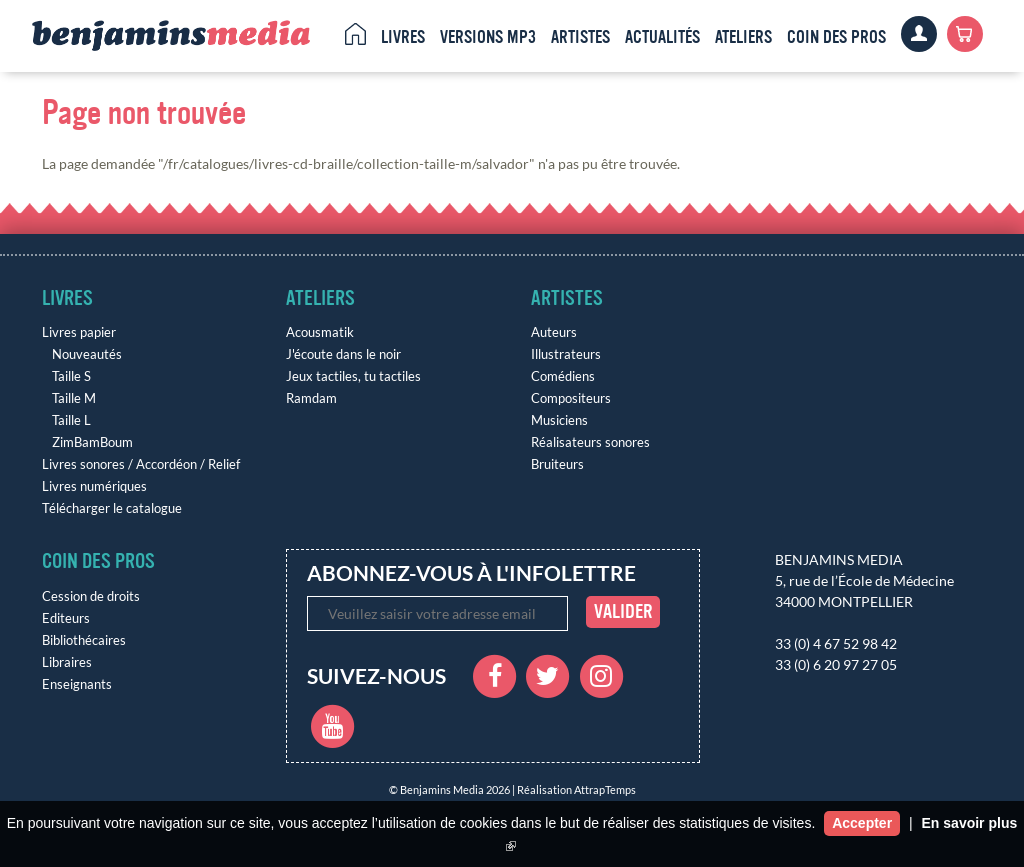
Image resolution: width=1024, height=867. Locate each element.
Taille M (74, 398)
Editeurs (66, 618)
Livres (403, 37)
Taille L (71, 420)
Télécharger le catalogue (112, 508)
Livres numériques (94, 486)
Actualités (662, 37)
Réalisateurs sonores (590, 442)
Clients (919, 34)
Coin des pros (836, 37)
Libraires (67, 662)
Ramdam (311, 398)
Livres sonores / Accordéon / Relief (141, 464)
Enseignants (77, 684)
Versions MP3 (488, 37)
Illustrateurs (566, 354)
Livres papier (79, 332)
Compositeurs (571, 398)
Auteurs (554, 332)
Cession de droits (91, 596)
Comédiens (563, 376)
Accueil (355, 34)
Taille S (71, 376)
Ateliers (743, 37)
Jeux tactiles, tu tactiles (353, 376)
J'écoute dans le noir (343, 354)
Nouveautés (87, 354)
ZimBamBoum (92, 442)
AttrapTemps (605, 789)
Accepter (862, 823)
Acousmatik (320, 332)
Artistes (580, 37)
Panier (965, 34)
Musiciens (559, 420)
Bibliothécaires (84, 640)
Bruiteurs (557, 464)
